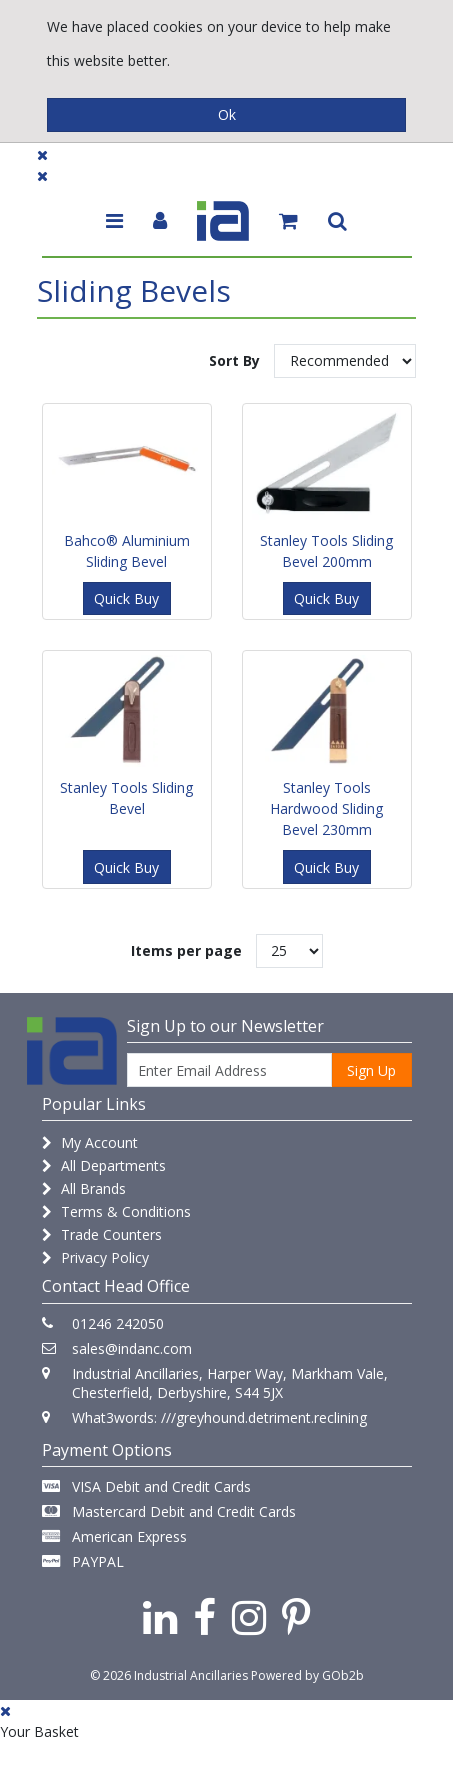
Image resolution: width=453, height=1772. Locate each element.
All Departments (104, 1165)
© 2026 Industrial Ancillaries (169, 1675)
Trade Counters (102, 1234)
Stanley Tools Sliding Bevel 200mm (326, 551)
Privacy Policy (95, 1257)
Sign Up (371, 1070)
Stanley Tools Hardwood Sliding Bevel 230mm (326, 808)
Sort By (234, 360)
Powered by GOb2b (307, 1675)
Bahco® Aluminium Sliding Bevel (127, 551)
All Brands (84, 1188)
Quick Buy (126, 598)
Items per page (186, 950)
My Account (90, 1142)
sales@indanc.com (132, 1348)
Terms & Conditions (116, 1211)
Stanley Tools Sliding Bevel (126, 798)
